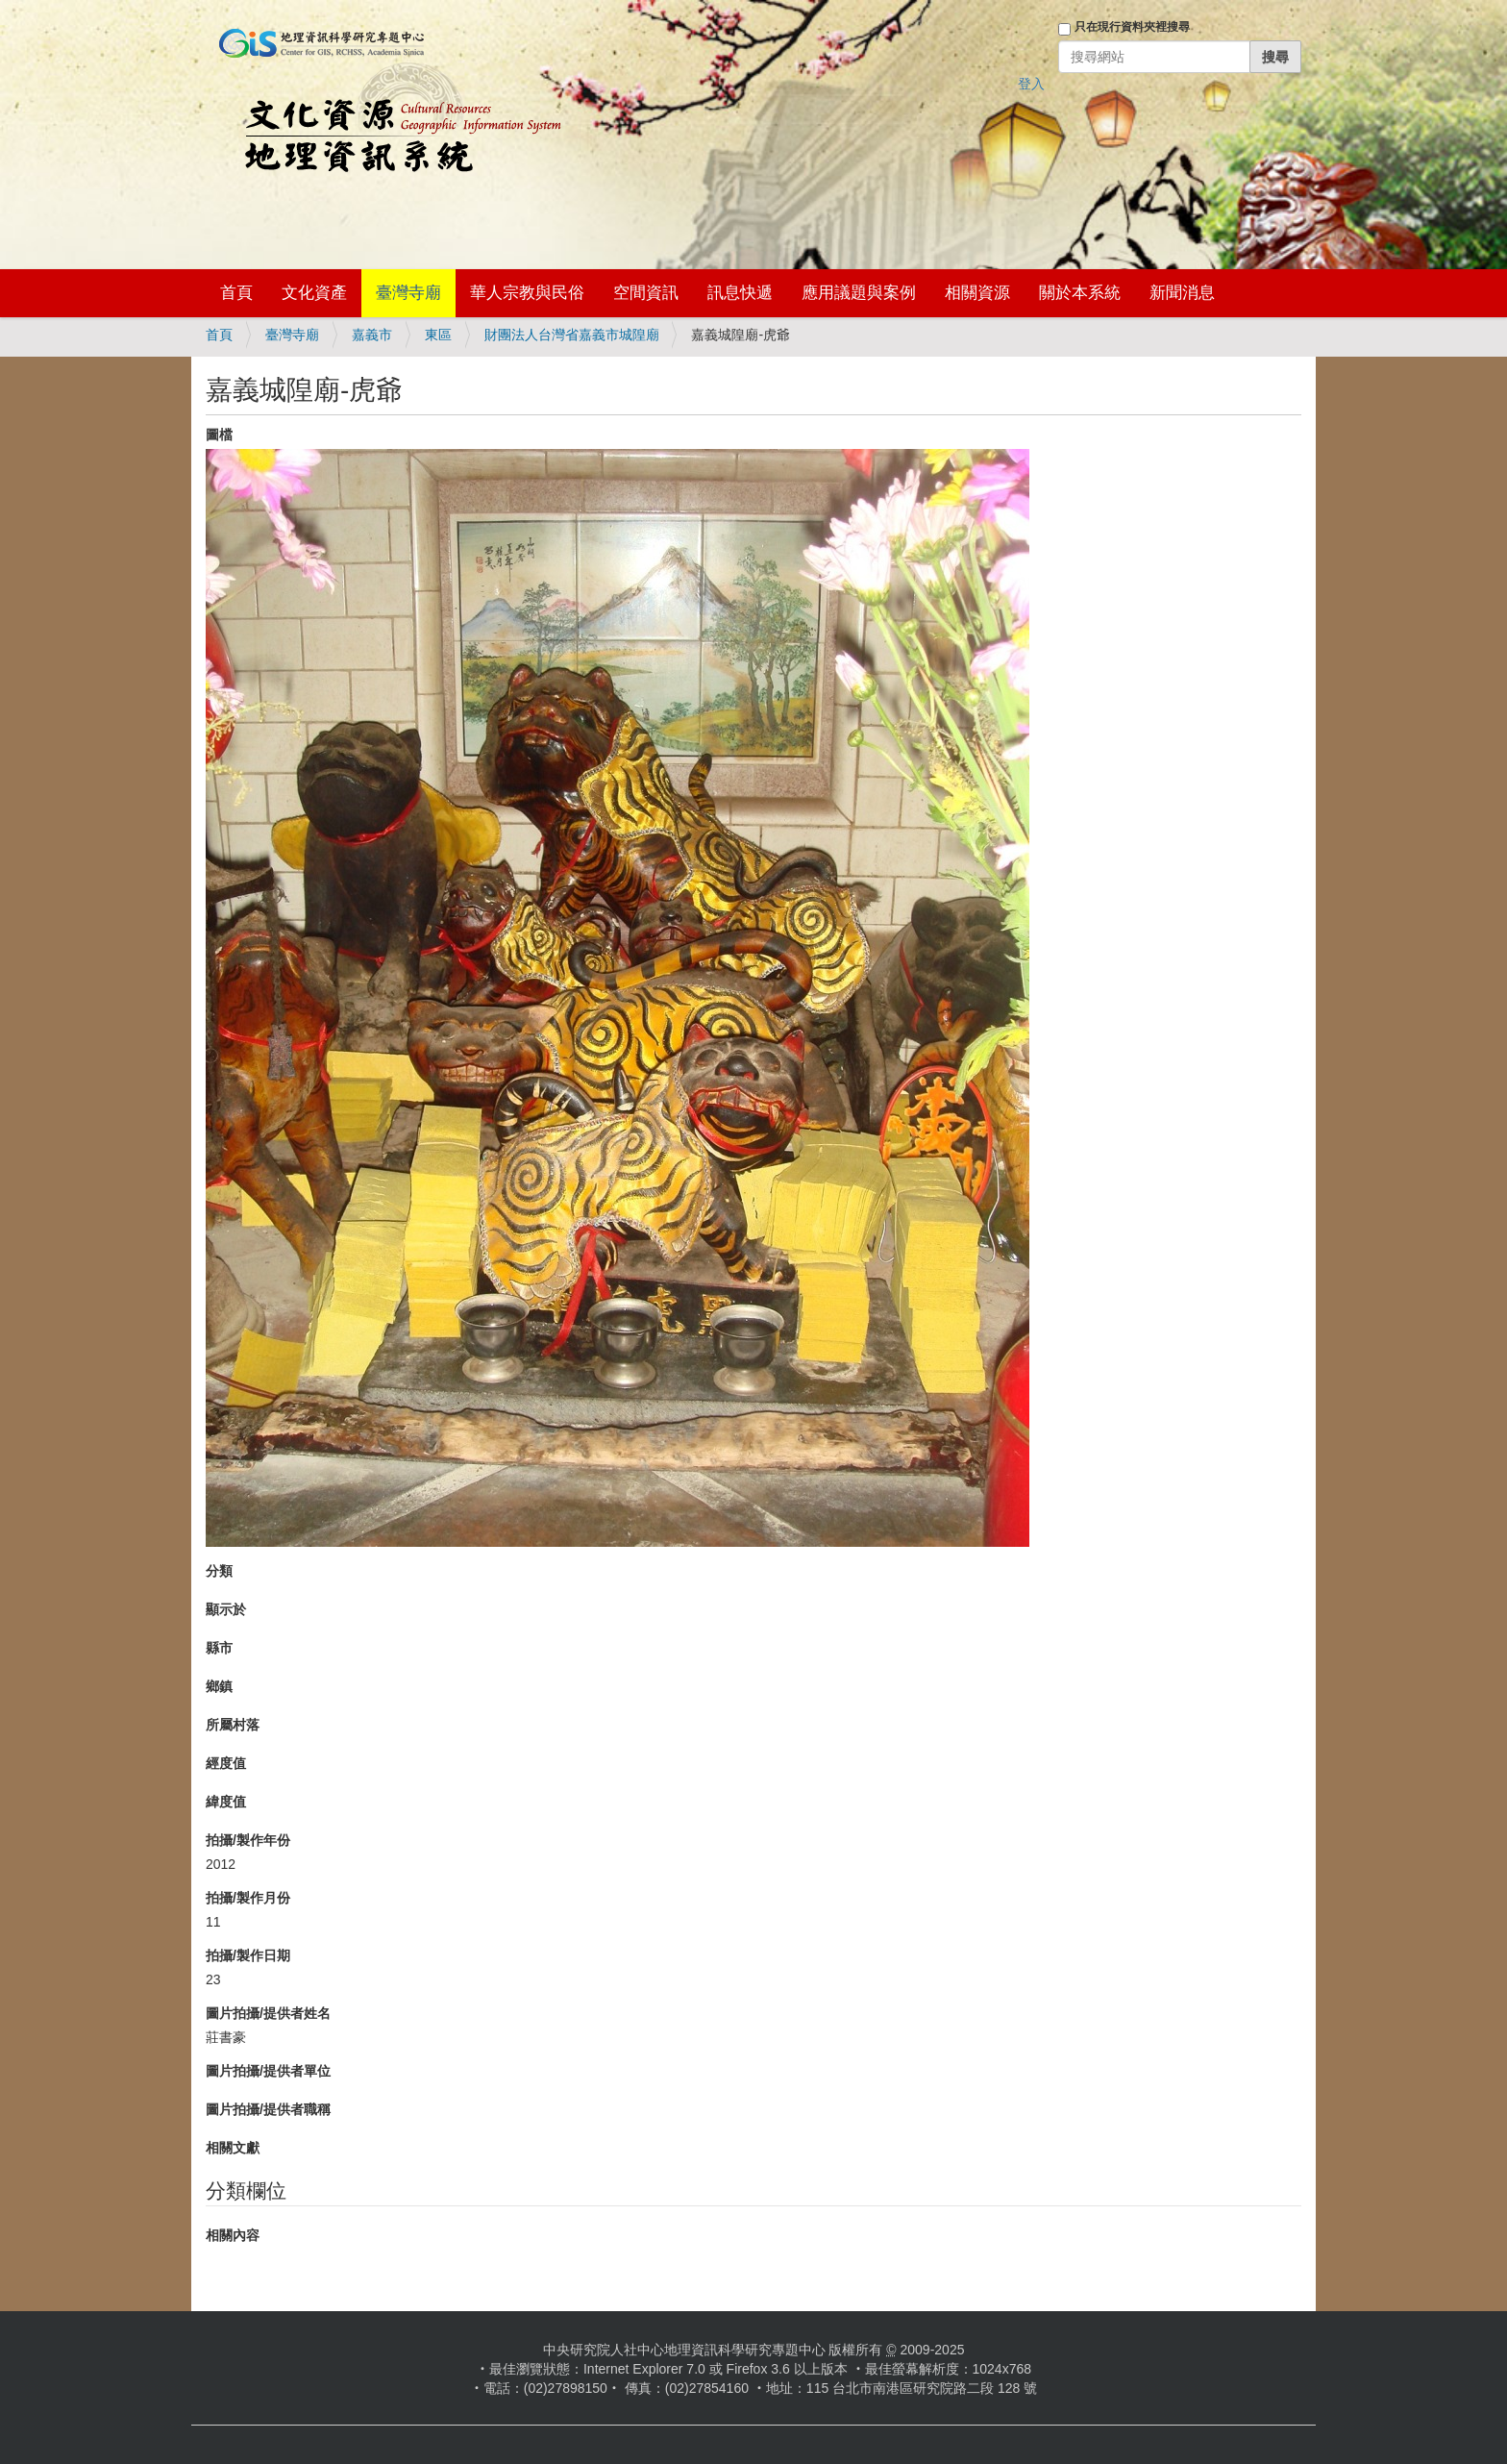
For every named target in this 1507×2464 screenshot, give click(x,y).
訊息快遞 (740, 293)
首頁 (236, 293)
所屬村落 (232, 1724)
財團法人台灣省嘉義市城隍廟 (571, 334)
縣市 (219, 1647)
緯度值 (226, 1801)
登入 (1031, 83)
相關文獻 (232, 2147)
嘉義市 (372, 334)
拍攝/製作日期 (248, 1955)
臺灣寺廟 (408, 293)
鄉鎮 (219, 1686)
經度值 (226, 1763)
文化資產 (314, 293)
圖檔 (219, 434)
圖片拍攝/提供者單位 (268, 2070)
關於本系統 (1080, 293)
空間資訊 (646, 293)
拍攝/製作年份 (248, 1840)
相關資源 (977, 293)
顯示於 (226, 1609)
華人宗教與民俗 (527, 293)
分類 (219, 1571)
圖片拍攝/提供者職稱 (268, 2109)
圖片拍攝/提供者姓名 (268, 2013)
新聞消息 (1182, 293)
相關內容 (232, 2235)
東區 (438, 334)
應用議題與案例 (859, 293)
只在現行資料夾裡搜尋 (1132, 27)
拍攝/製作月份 (248, 1897)
